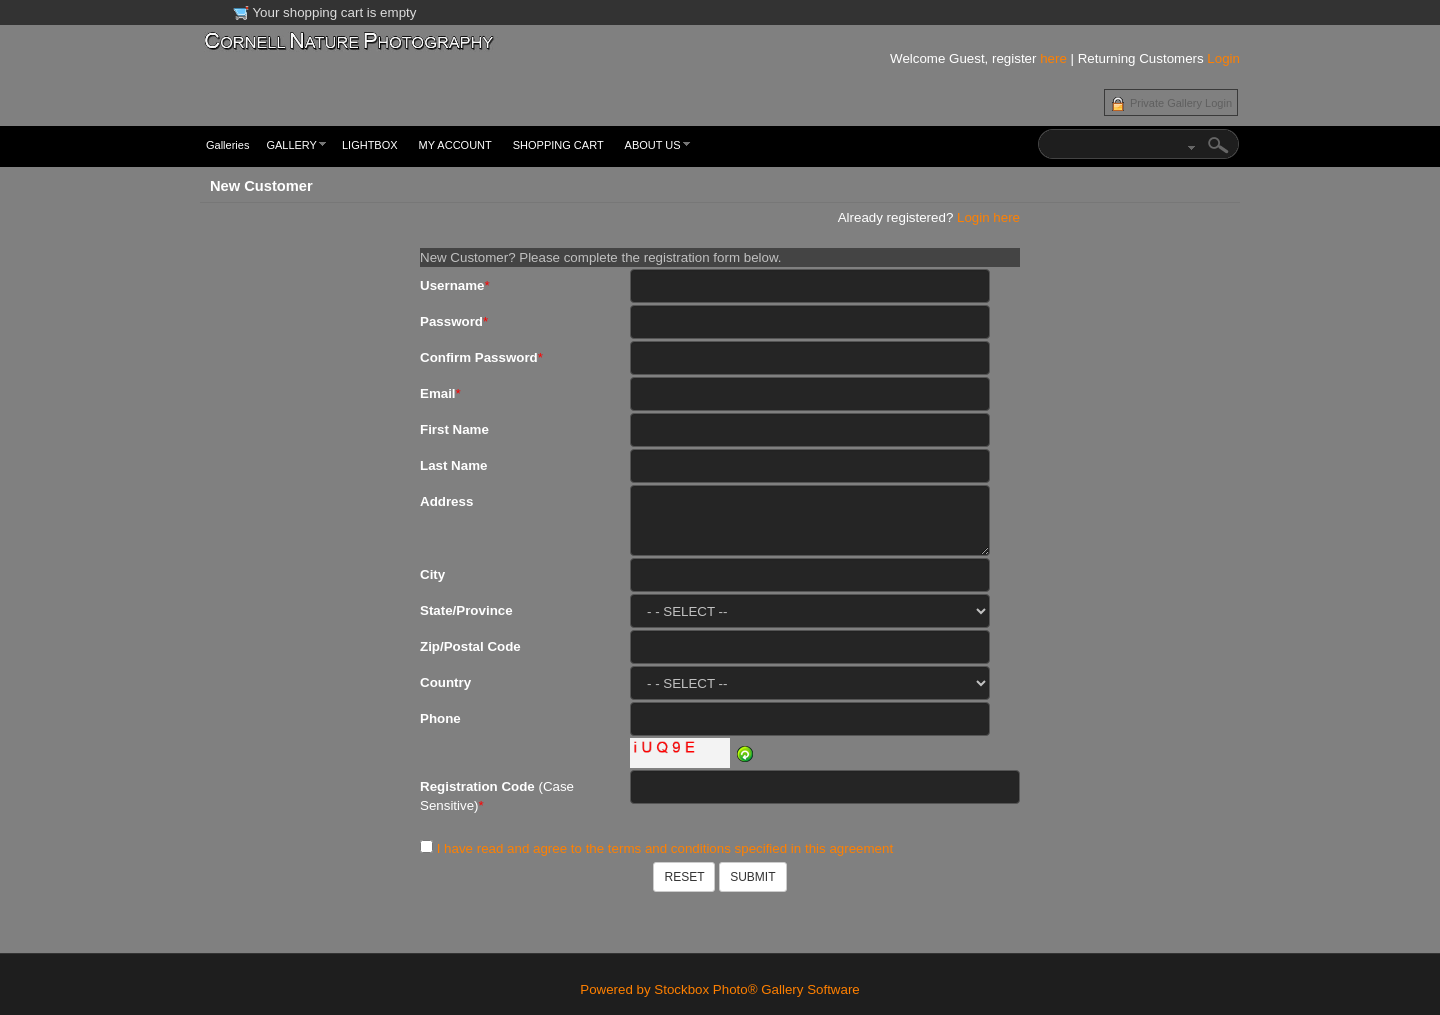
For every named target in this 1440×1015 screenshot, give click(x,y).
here (1053, 58)
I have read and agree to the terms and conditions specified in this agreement (665, 848)
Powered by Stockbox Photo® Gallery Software (719, 989)
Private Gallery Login (1181, 103)
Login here (988, 217)
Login (1223, 58)
